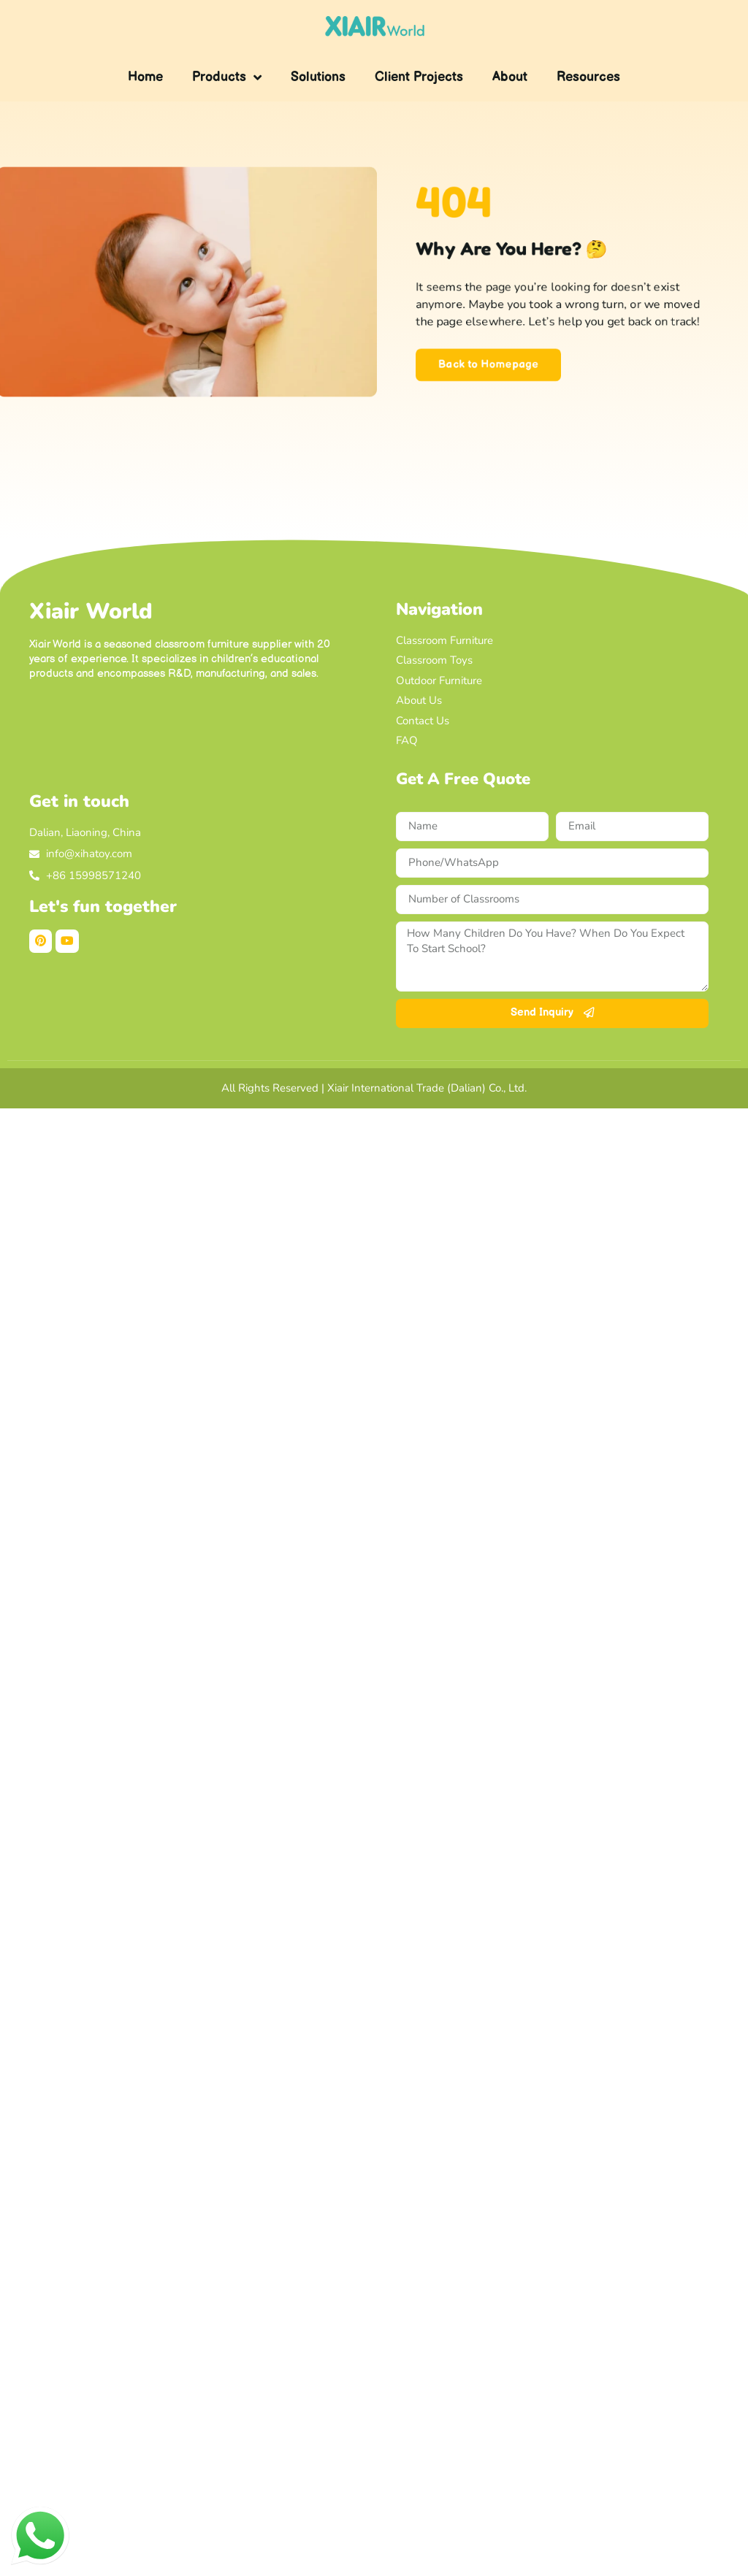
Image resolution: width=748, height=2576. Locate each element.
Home (145, 77)
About (509, 77)
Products (227, 77)
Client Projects (419, 77)
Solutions (318, 77)
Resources (588, 77)
